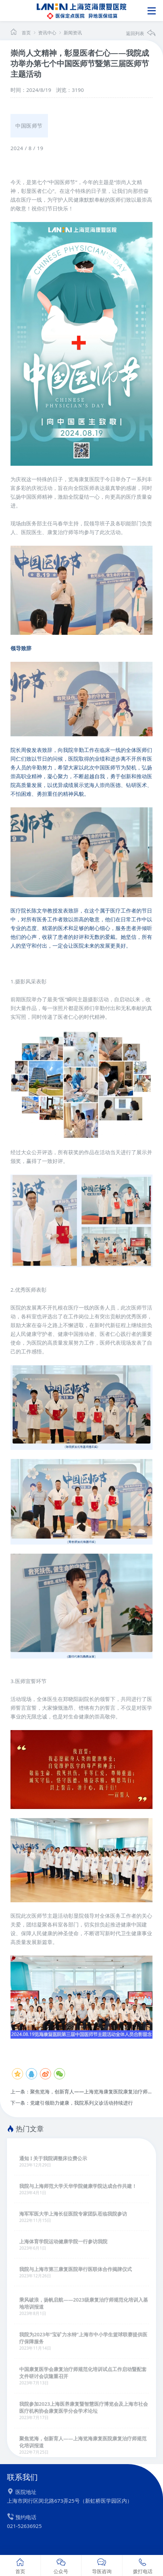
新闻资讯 (70, 32)
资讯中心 (44, 32)
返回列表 (141, 32)
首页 (26, 32)
